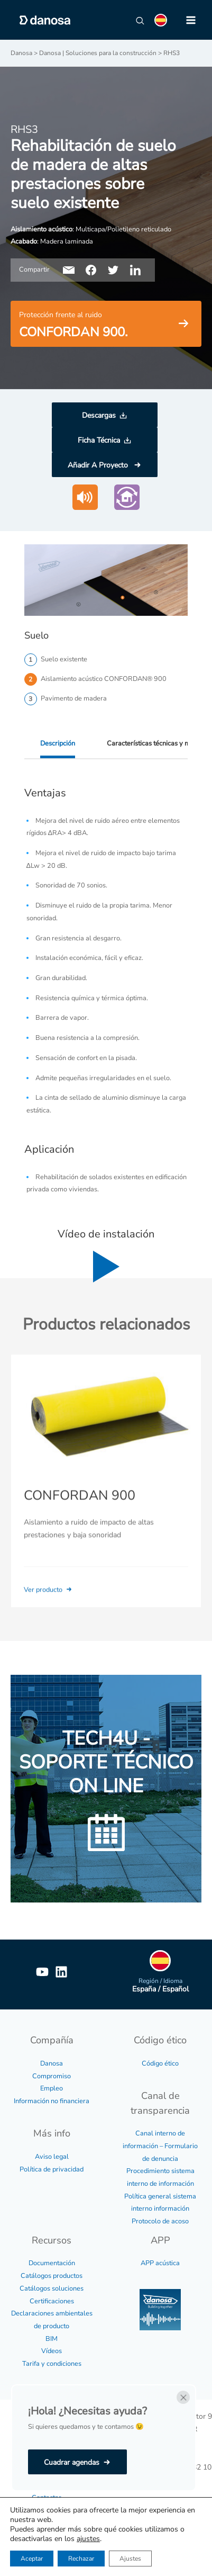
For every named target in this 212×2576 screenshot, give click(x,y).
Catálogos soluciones (52, 2288)
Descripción (57, 743)
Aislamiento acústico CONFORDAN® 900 (104, 679)
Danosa (51, 2063)
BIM (51, 2339)
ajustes (88, 2539)
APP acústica (160, 2263)
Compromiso (51, 2076)
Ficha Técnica (99, 440)
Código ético (160, 2063)
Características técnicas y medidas (158, 743)
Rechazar (81, 2558)
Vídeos (51, 2351)
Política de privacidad (52, 2169)
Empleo (51, 2088)
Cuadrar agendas (71, 2462)
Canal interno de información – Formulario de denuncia (160, 2146)
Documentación (52, 2263)
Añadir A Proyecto (99, 465)
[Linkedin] (61, 1972)
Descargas (99, 415)
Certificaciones (52, 2301)
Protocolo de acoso (160, 2221)
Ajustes (130, 2558)
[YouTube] (42, 1972)
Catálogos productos (51, 2276)
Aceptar (32, 2558)
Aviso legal (52, 2156)
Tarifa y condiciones (51, 2363)
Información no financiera (51, 2101)
